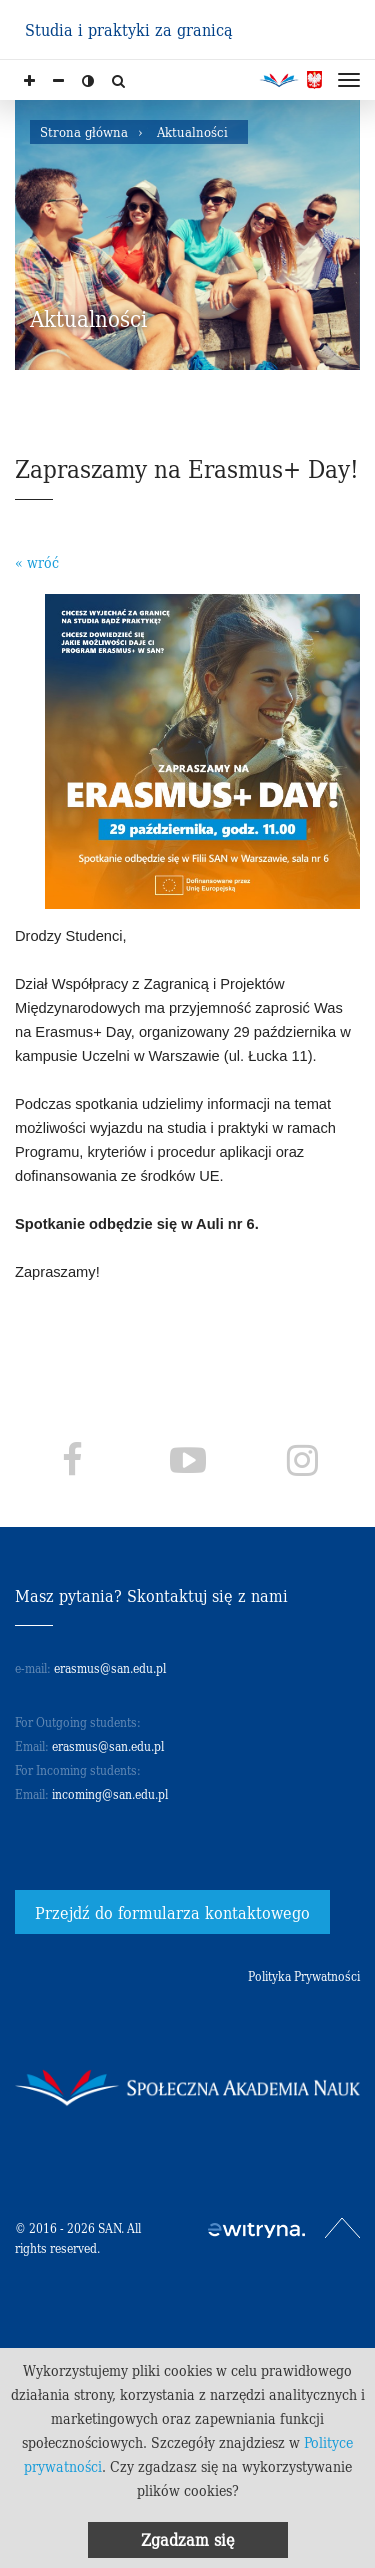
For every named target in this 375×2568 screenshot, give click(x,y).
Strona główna (84, 131)
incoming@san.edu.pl (110, 1793)
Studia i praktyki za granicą (129, 29)
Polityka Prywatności (304, 1975)
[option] (187, 235)
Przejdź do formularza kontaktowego (172, 1912)
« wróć (37, 562)
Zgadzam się (188, 2539)
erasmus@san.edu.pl (110, 1667)
